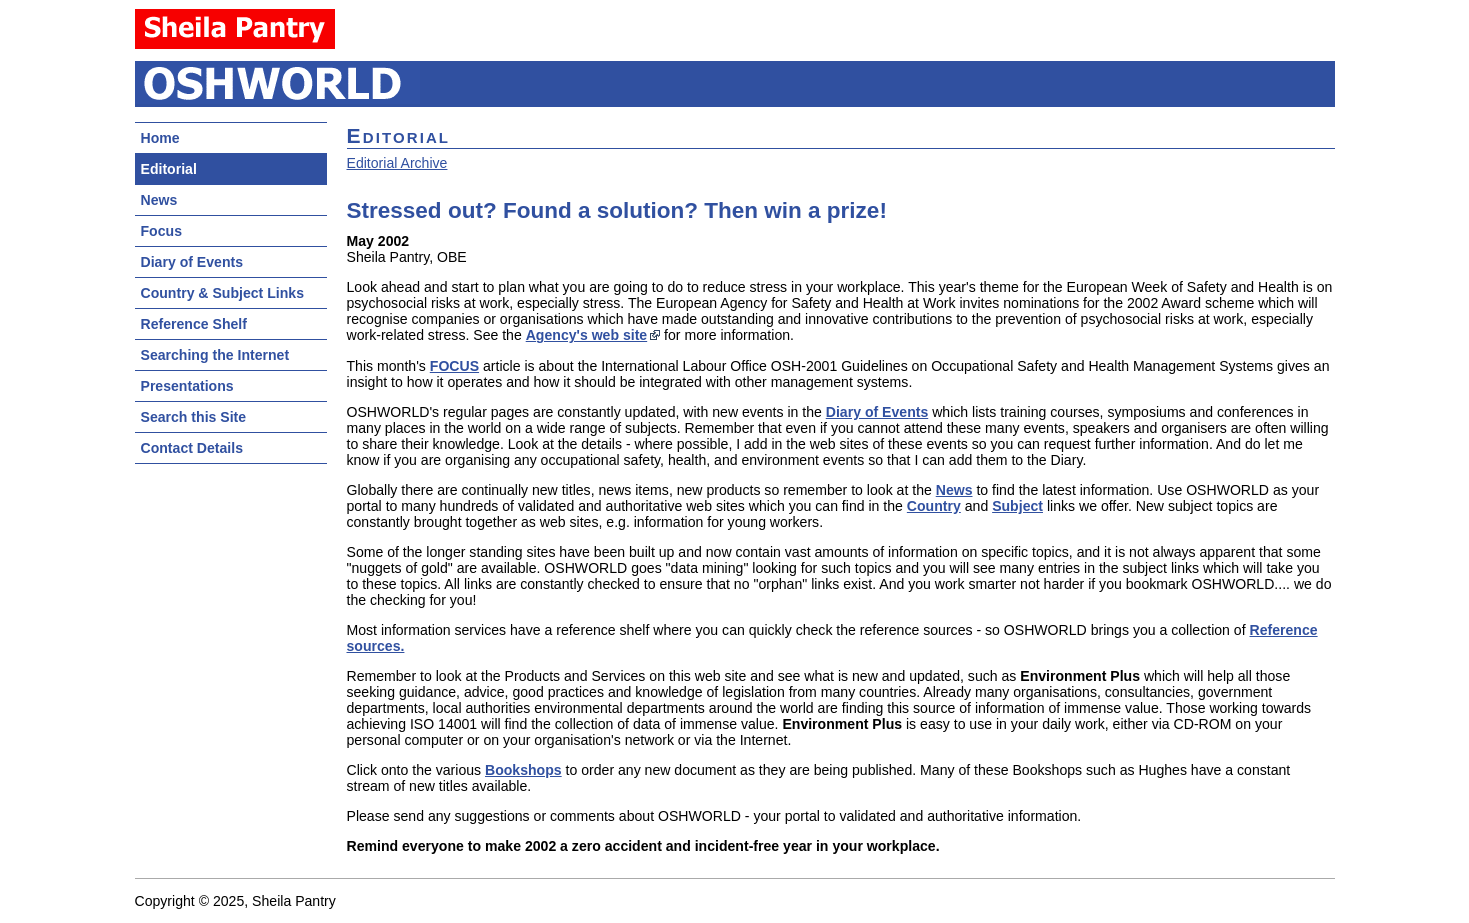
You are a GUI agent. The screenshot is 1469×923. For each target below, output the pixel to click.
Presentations (187, 386)
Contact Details (192, 448)
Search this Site (194, 417)
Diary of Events (192, 262)
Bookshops (523, 770)
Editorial (169, 169)
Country (934, 506)
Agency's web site (587, 335)
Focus (161, 231)
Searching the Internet (215, 355)
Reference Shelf (194, 324)
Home (160, 138)
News (159, 200)
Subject (1017, 506)
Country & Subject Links (222, 293)
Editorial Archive (397, 163)
